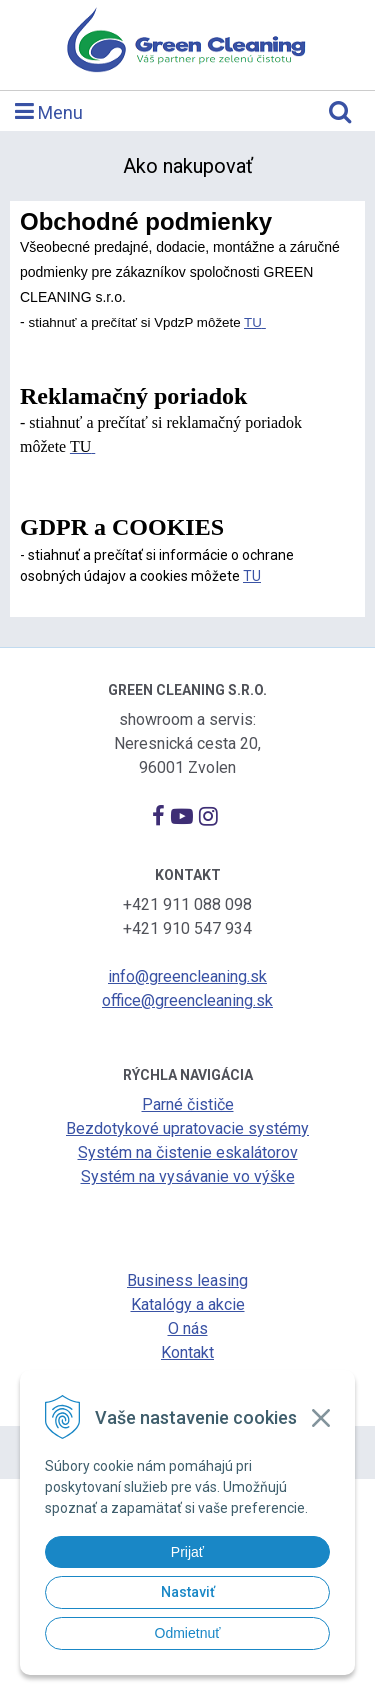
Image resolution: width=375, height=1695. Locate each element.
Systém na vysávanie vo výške (188, 1176)
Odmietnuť (188, 1633)
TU (253, 322)
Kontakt (187, 1352)
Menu (49, 111)
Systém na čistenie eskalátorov (188, 1152)
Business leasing (187, 1280)
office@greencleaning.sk (187, 1000)
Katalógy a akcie (188, 1304)
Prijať (187, 1552)
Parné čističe (188, 1104)
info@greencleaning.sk (187, 976)
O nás (188, 1328)
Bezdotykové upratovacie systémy (187, 1128)
